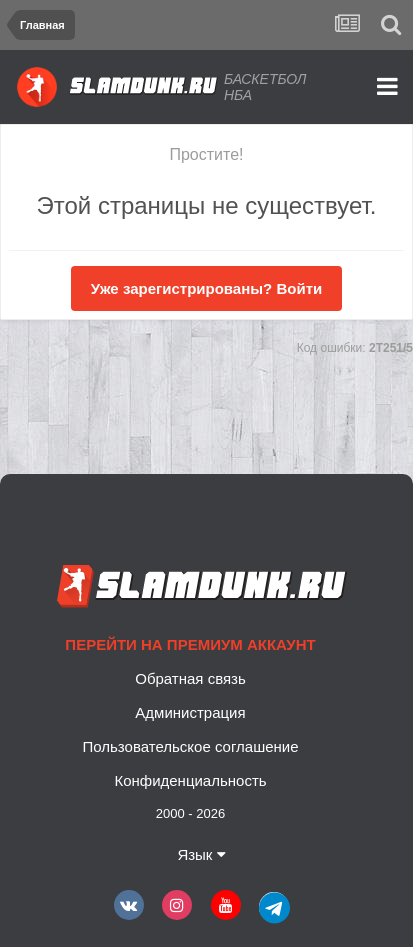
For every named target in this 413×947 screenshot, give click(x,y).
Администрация (190, 712)
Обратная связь (190, 678)
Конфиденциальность (190, 780)
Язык (201, 854)
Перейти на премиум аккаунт (190, 644)
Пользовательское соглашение (190, 746)
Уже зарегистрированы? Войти (206, 288)
